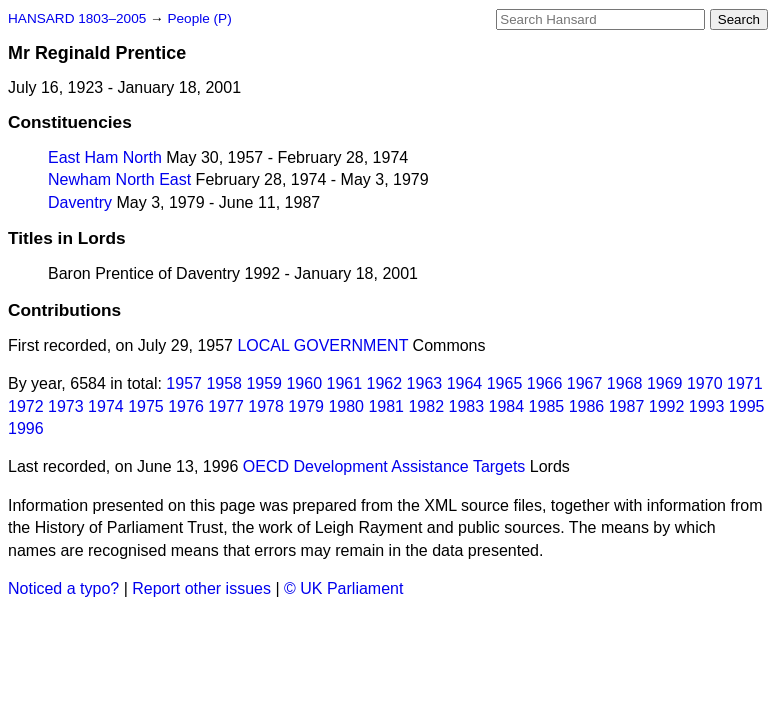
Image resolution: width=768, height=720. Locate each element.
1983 (467, 406)
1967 (585, 383)
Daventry (80, 202)
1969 (665, 383)
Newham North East (119, 179)
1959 (264, 383)
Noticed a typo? (63, 588)
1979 (306, 406)
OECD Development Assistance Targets (384, 466)
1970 (705, 383)
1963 (425, 383)
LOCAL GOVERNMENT (322, 345)
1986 (587, 406)
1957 (184, 383)
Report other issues (201, 588)
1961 (345, 383)
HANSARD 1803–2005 (77, 18)
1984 (507, 406)
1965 (505, 383)
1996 (26, 428)
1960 (304, 383)
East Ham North (105, 157)
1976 (186, 406)
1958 (224, 383)
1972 (26, 406)
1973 (66, 406)
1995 (747, 406)
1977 (226, 406)
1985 (547, 406)
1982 (426, 406)
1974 (106, 406)
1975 (146, 406)
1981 (386, 406)
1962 (385, 383)
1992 (667, 406)
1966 (545, 383)
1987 (627, 406)
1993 (707, 406)
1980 (346, 406)
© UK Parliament (343, 588)
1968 (625, 383)
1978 (266, 406)
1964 (465, 383)
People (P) (199, 18)
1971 (745, 383)
